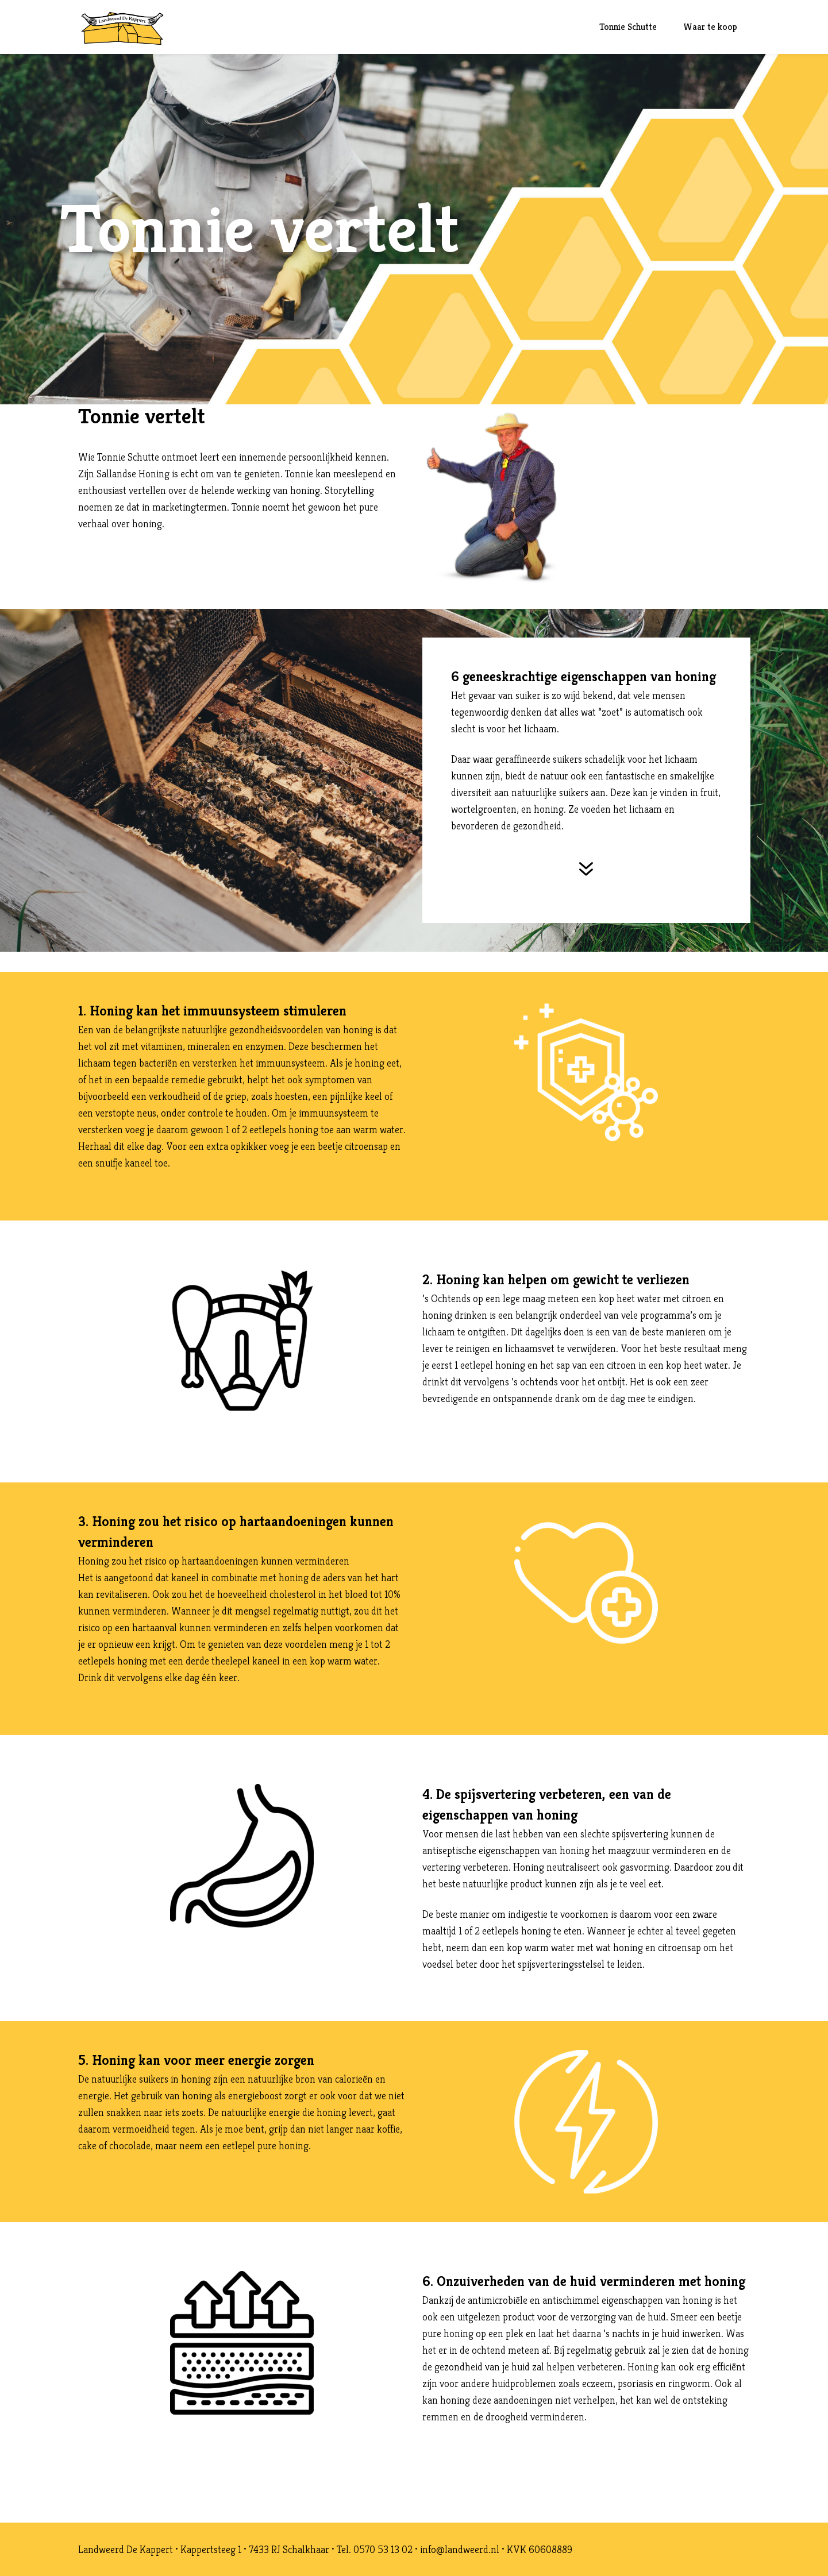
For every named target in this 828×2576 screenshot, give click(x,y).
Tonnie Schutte (628, 27)
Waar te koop (710, 27)
